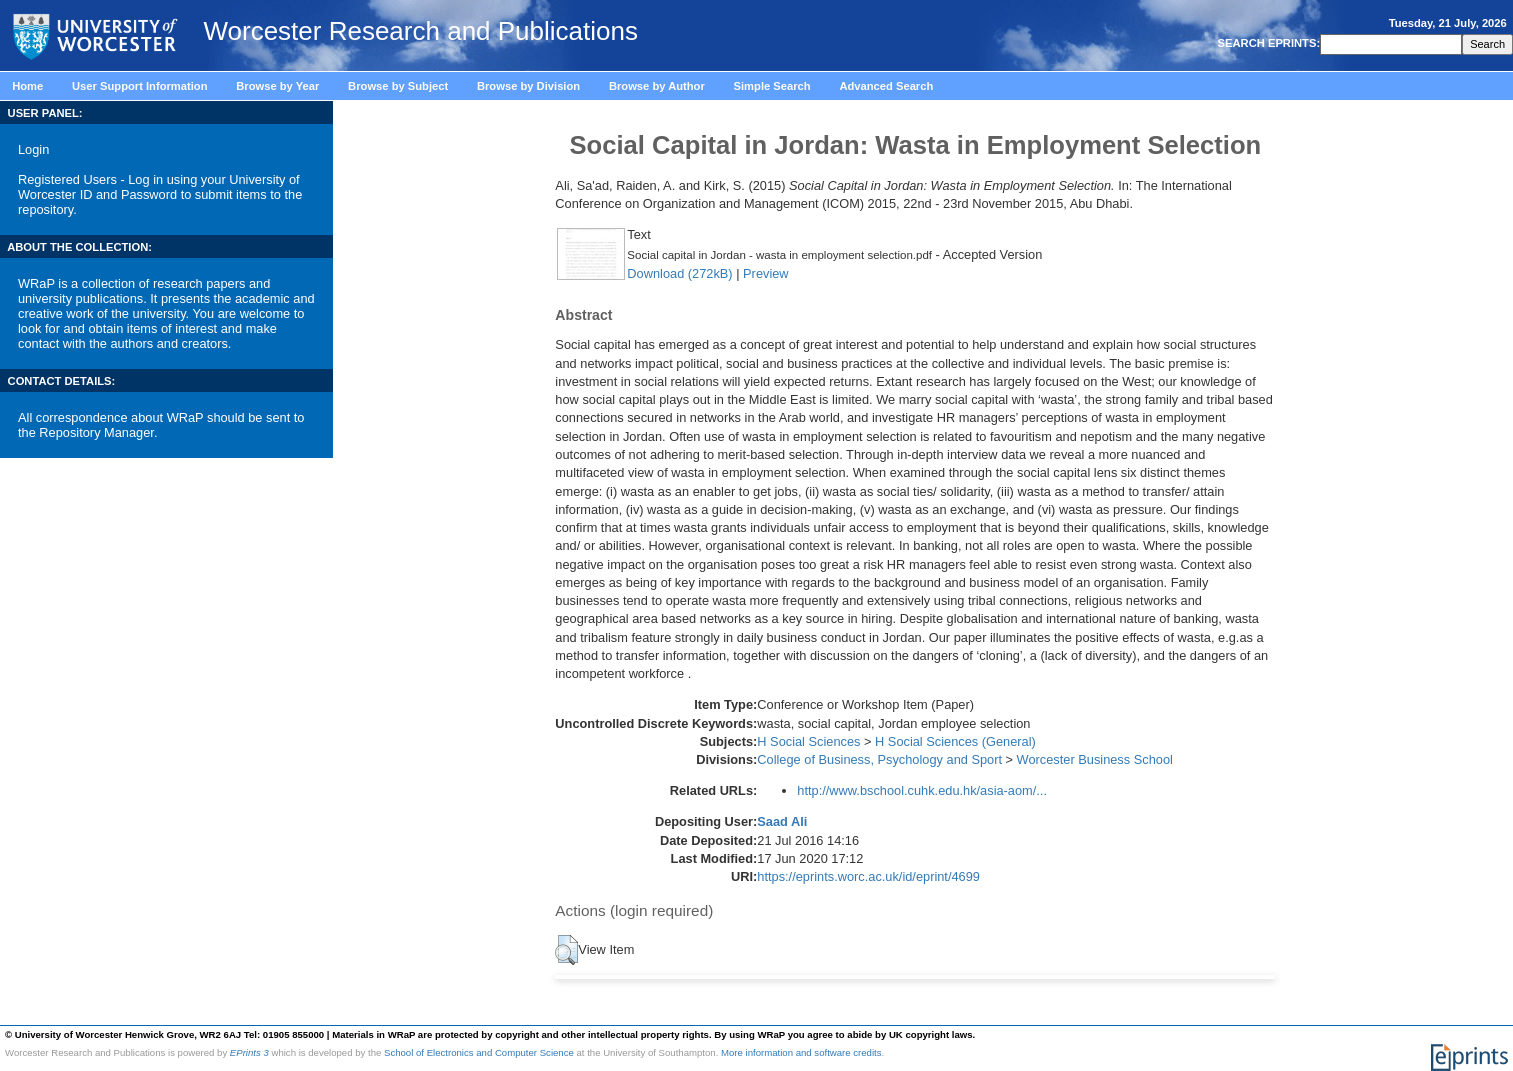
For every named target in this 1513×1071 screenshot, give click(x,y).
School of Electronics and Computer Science (479, 1052)
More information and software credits (801, 1052)
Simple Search (772, 86)
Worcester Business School (1095, 759)
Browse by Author (657, 86)
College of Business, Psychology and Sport (879, 759)
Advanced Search (886, 86)
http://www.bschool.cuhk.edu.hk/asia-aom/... (922, 790)
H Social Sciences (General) (955, 741)
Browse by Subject (398, 86)
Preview (766, 273)
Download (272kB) (679, 273)
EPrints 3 (249, 1052)
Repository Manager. (98, 432)
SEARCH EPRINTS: (1267, 43)
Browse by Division (528, 86)
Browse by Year (277, 86)
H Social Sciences (808, 741)
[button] (566, 950)
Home (27, 86)
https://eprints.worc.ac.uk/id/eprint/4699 (868, 876)
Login (33, 149)
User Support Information (140, 86)
